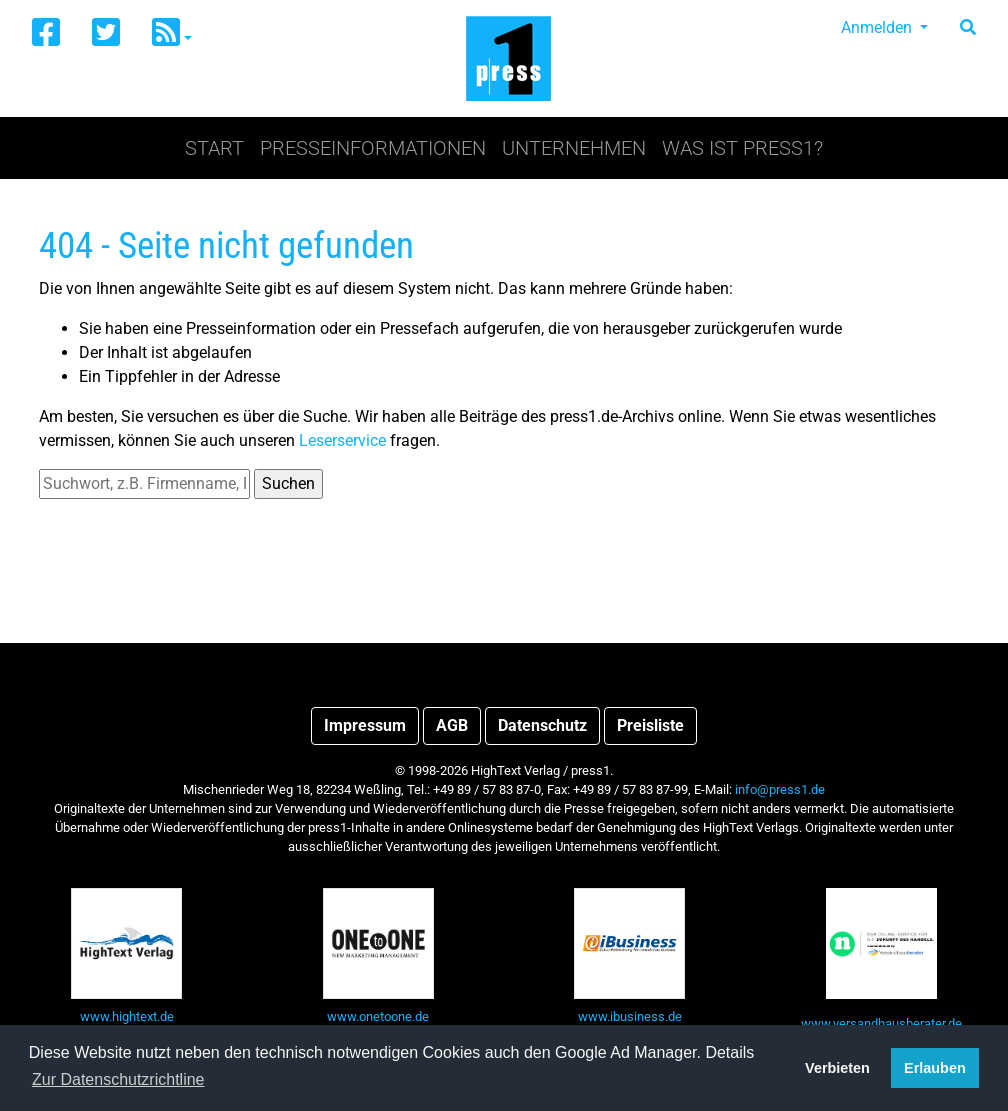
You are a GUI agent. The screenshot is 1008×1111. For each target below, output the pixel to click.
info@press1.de (780, 789)
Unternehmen (574, 148)
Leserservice (342, 440)
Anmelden (878, 27)
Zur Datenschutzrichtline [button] (118, 1079)
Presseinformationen (373, 148)
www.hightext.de (127, 1016)
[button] (172, 33)
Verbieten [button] (837, 1068)
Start (214, 148)
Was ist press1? (742, 148)
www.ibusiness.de (630, 1016)
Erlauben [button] (935, 1068)
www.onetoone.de (378, 1016)
